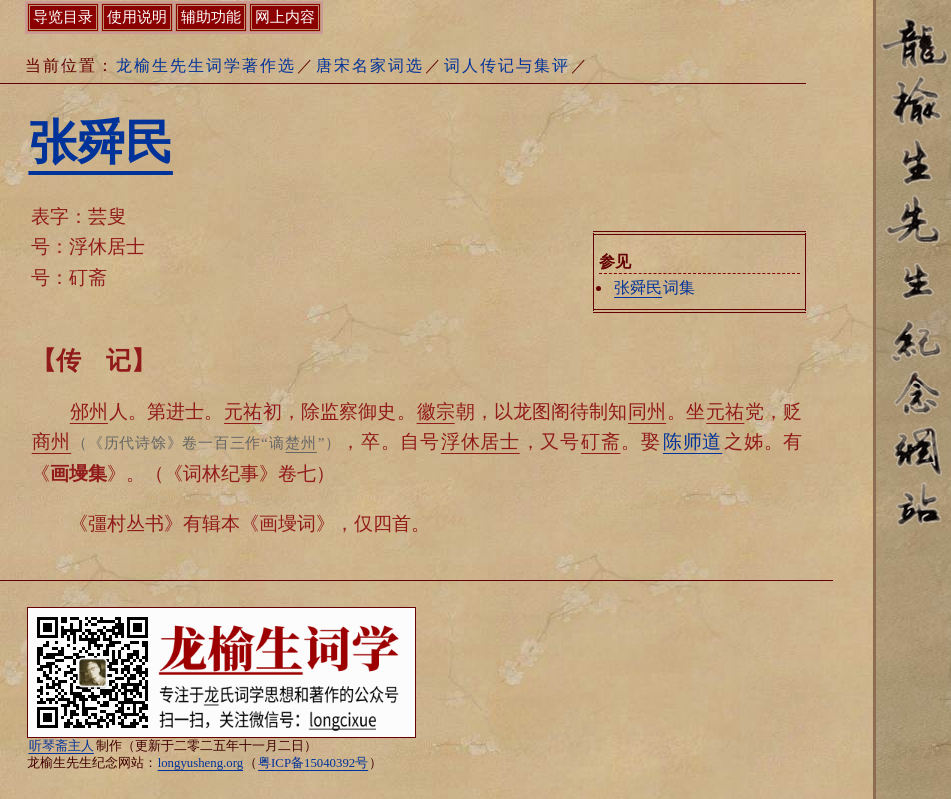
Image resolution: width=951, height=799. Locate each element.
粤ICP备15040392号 (313, 763)
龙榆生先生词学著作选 (206, 65)
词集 (654, 287)
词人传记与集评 (507, 65)
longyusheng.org (200, 763)
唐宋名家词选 (370, 65)
